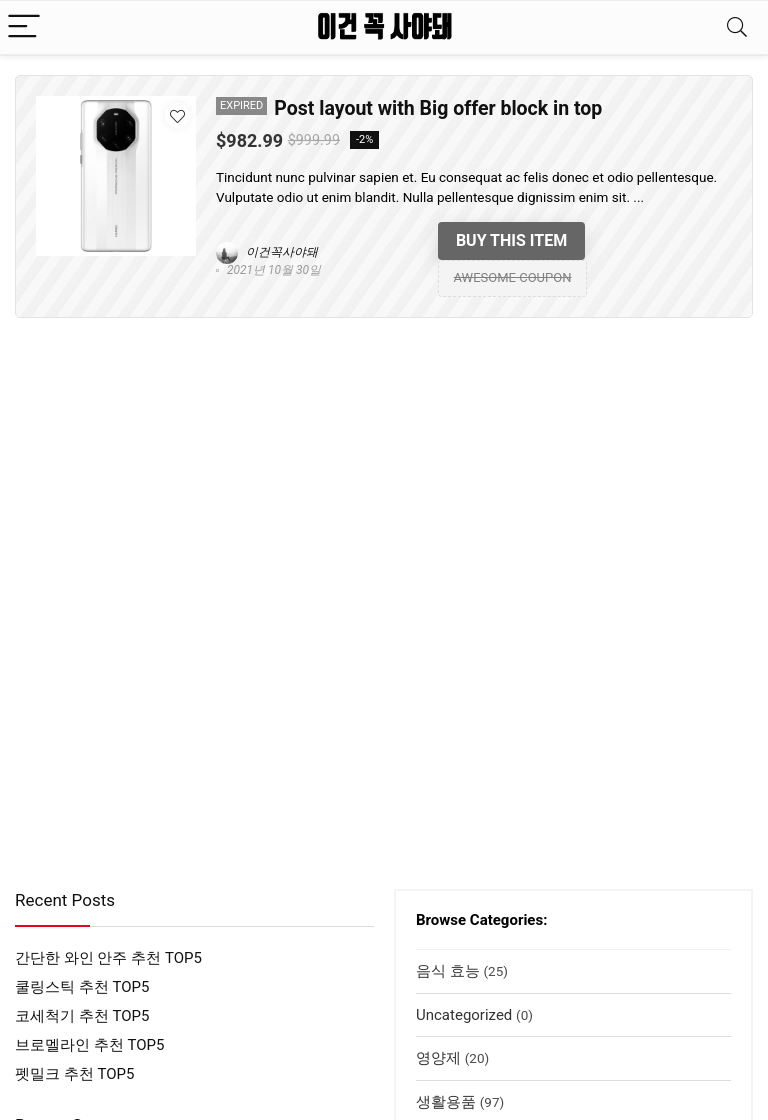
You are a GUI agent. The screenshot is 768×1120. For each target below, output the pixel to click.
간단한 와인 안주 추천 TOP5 (108, 958)
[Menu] (24, 27)
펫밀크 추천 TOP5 (74, 1074)
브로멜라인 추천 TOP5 (89, 1045)
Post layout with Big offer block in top (438, 108)
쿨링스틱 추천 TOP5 (82, 987)
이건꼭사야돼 (267, 252)
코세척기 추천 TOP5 (82, 1016)
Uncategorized (464, 1015)
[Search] (737, 27)
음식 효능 (448, 971)
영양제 (438, 1058)
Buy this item (511, 240)
